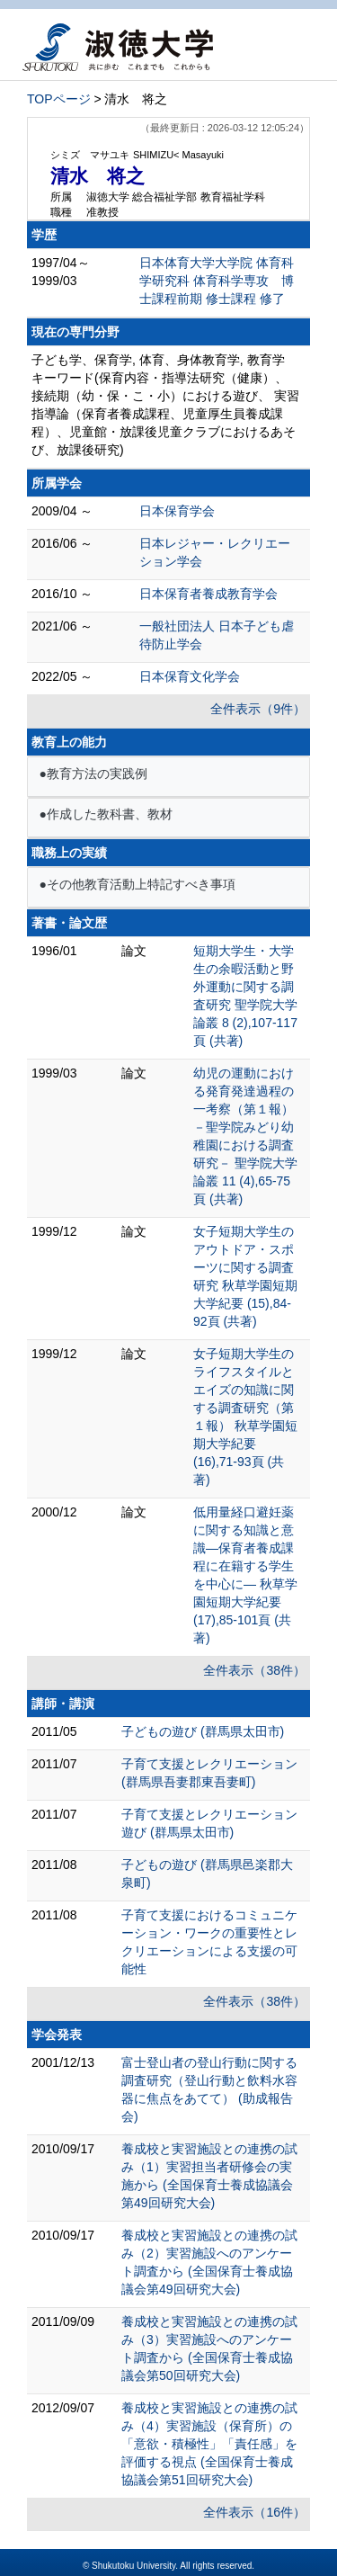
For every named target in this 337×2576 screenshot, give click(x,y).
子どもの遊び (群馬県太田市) (202, 1731)
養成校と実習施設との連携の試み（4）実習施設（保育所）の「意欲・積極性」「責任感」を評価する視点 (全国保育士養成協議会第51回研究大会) (209, 2444)
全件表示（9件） (258, 709)
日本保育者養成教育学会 (208, 593)
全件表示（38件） (254, 1670)
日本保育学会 (177, 511)
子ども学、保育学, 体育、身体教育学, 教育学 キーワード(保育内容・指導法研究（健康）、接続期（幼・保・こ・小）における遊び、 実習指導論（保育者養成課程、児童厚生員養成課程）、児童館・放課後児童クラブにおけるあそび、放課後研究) (165, 405)
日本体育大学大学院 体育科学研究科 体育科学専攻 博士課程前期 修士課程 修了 (216, 280)
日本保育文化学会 (189, 676)
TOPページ (59, 99)
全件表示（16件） (254, 2512)
